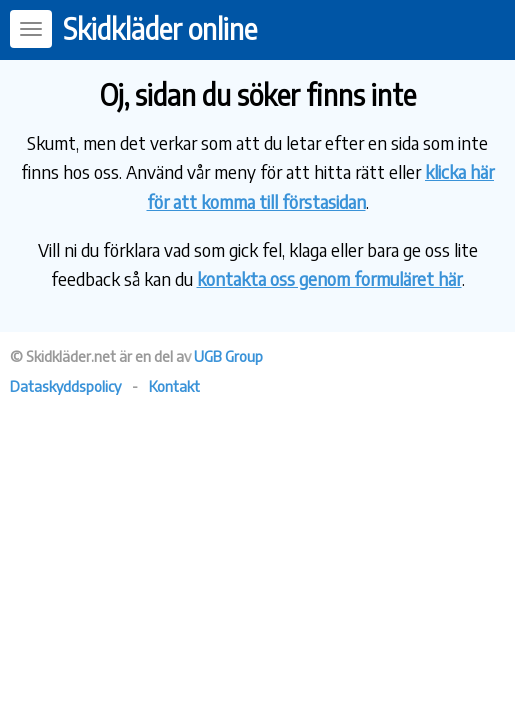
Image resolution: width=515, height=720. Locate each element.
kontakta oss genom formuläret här (329, 278)
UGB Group (228, 356)
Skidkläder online (160, 28)
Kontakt (174, 386)
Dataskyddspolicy (65, 386)
